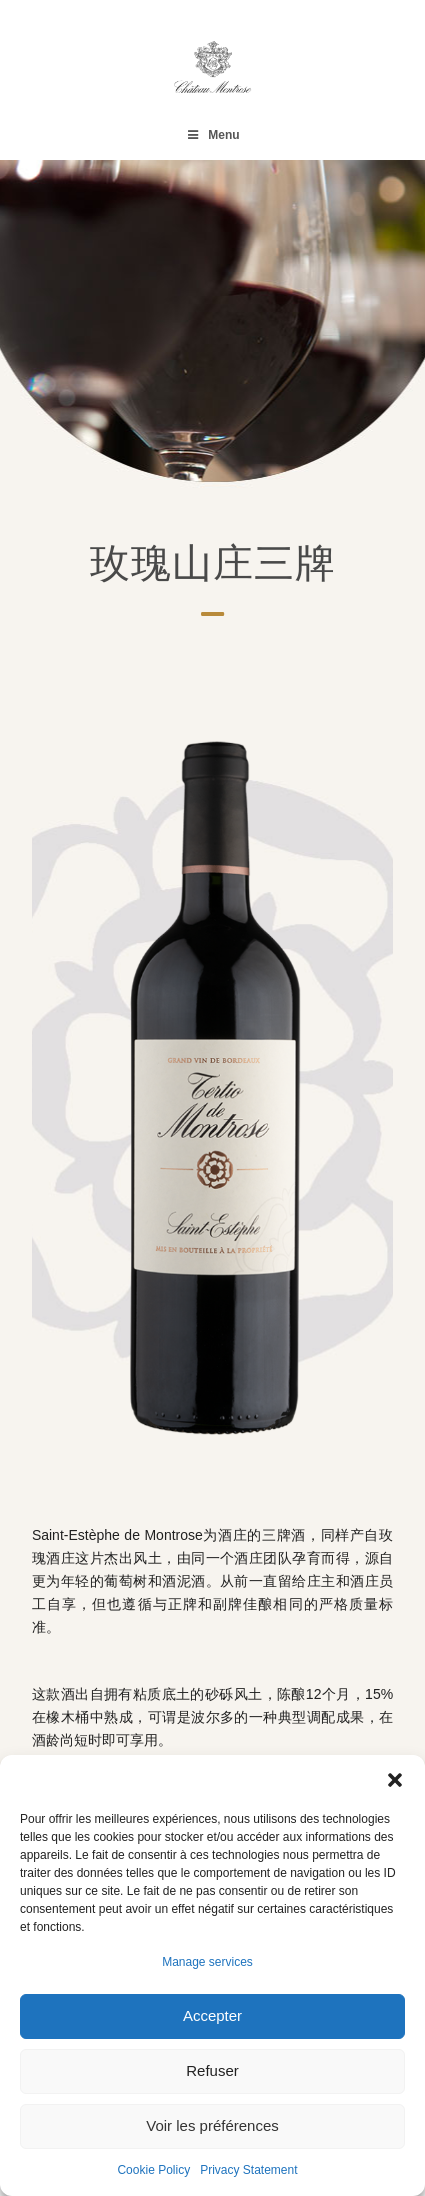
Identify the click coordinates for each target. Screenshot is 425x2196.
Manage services (207, 1962)
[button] (395, 1780)
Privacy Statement (248, 2170)
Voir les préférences (212, 2125)
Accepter (212, 2015)
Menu (212, 135)
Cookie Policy (153, 2170)
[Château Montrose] (212, 66)
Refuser (212, 2070)
